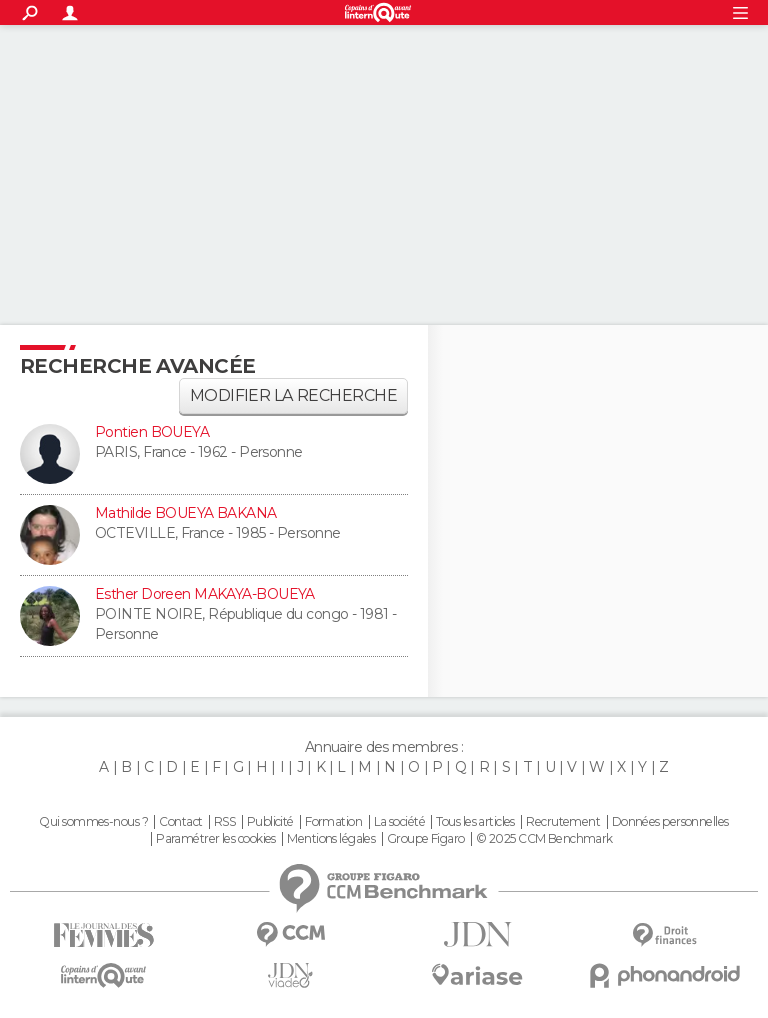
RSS (224, 822)
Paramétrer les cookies (216, 839)
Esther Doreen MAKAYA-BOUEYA (205, 594)
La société (399, 822)
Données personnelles (670, 822)
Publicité (270, 822)
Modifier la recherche (293, 395)
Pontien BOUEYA (152, 432)
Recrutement (563, 822)
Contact (180, 822)
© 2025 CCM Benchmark (544, 839)
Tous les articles (475, 822)
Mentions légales (331, 839)
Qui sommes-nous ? (93, 822)
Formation (333, 822)
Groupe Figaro (426, 839)
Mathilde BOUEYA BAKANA (186, 513)
